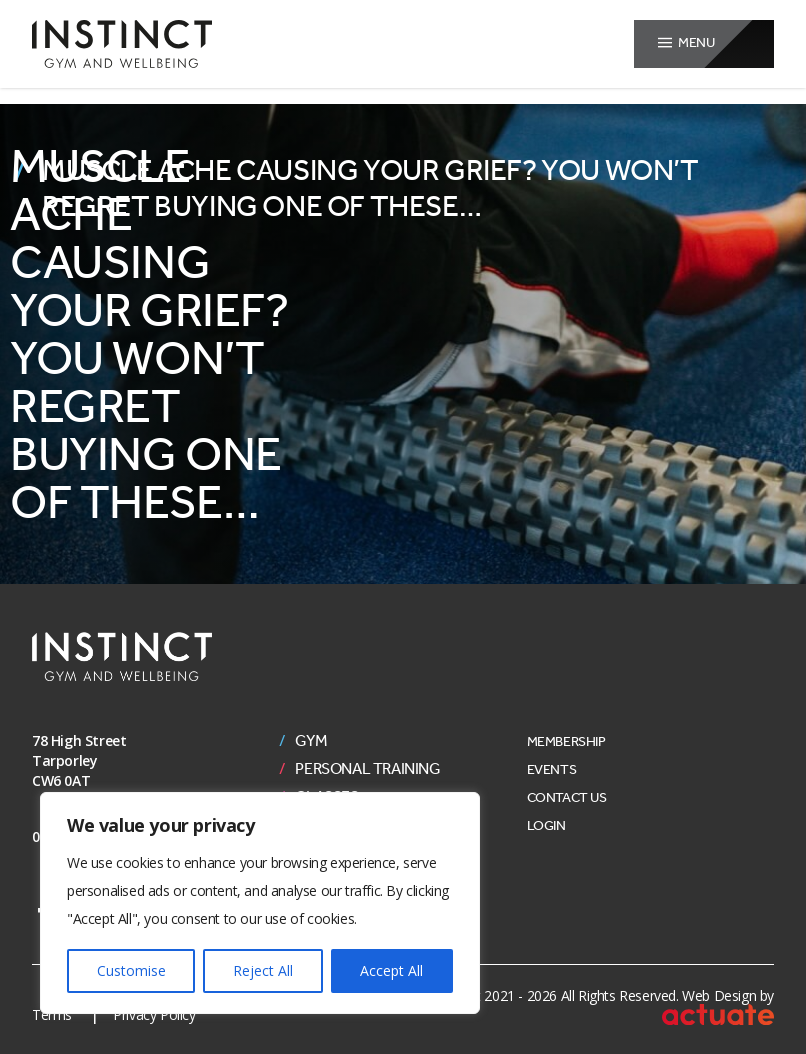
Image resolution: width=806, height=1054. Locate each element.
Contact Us (567, 797)
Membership (566, 741)
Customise (131, 970)
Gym (311, 741)
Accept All (391, 970)
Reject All (263, 970)
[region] (260, 903)
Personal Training (367, 769)
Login (546, 825)
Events (552, 769)
